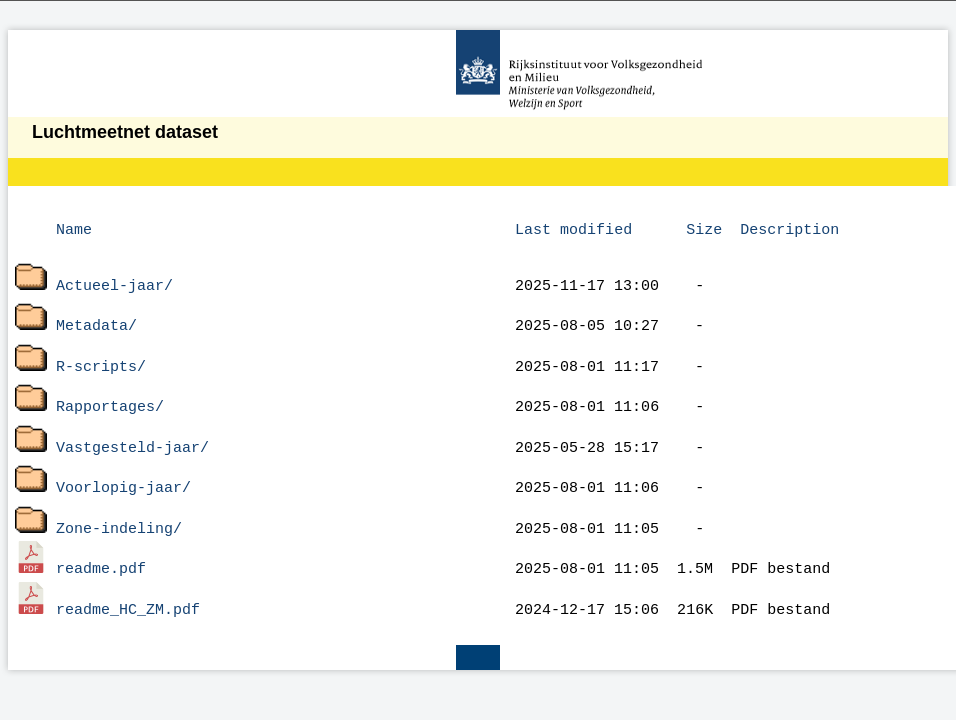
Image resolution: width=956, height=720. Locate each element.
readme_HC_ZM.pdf (128, 581)
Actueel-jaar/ (114, 281)
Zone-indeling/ (119, 506)
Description (789, 228)
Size (704, 228)
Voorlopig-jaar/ (123, 468)
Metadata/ (96, 318)
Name (74, 228)
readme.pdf (101, 543)
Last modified (573, 228)
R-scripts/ (101, 356)
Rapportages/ (110, 393)
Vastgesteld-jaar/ (132, 431)
